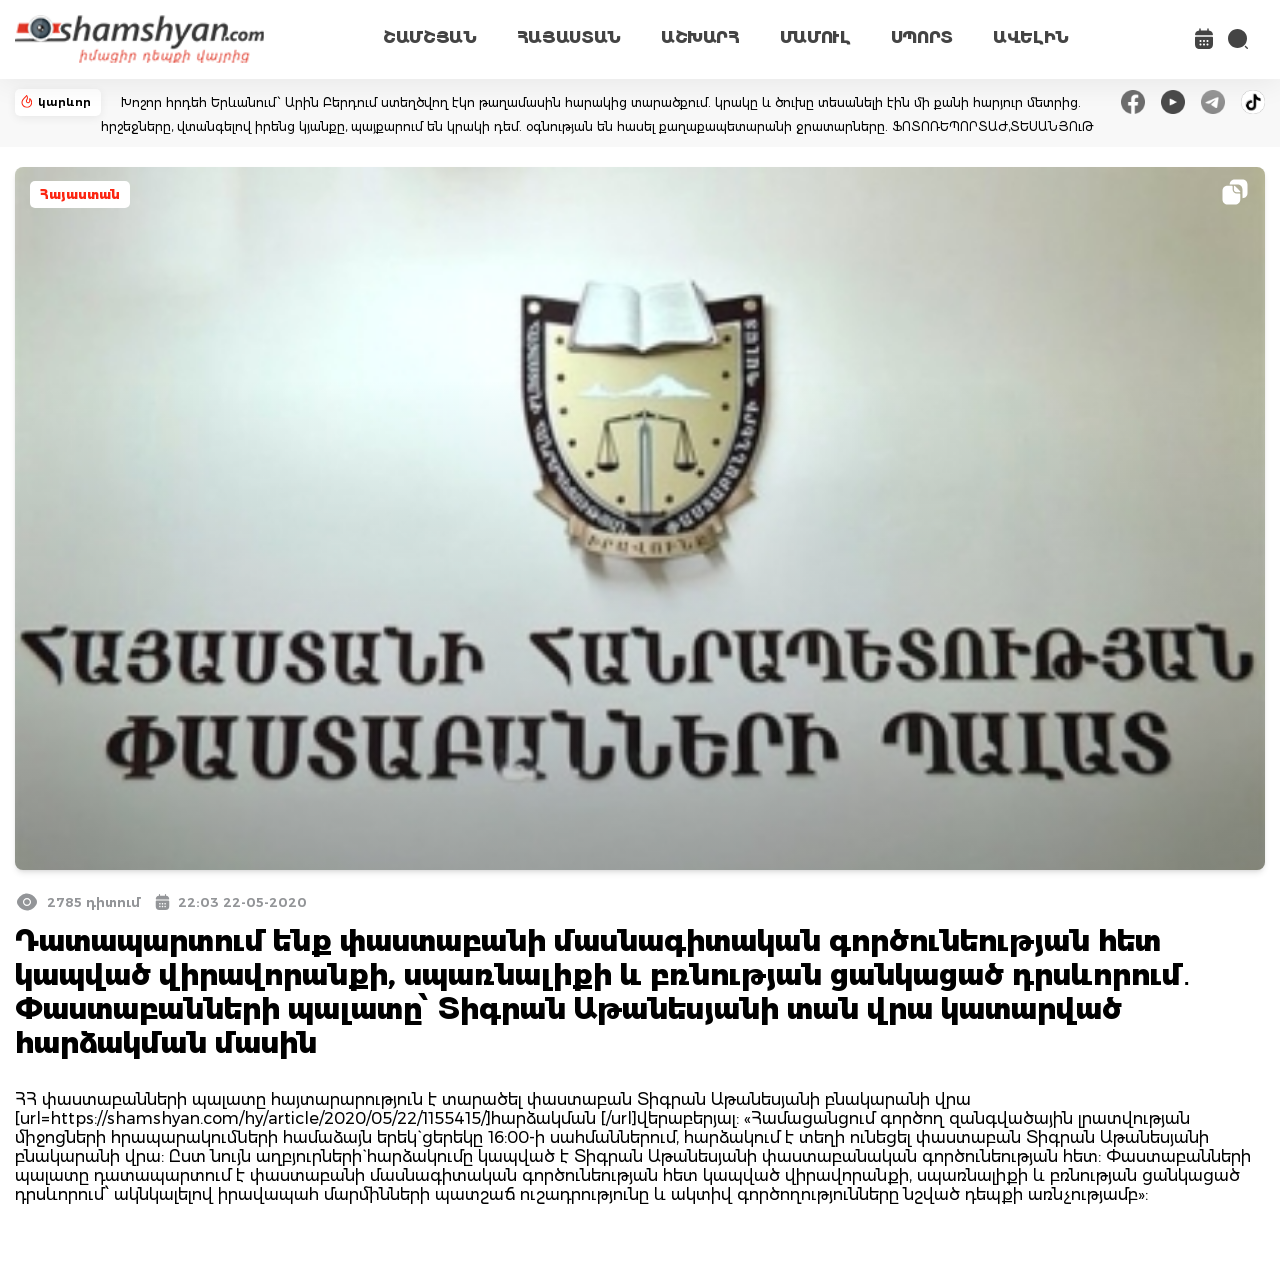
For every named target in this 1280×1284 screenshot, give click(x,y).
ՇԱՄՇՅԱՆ (430, 37)
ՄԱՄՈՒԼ (815, 37)
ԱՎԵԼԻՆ (1031, 37)
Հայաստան (80, 194)
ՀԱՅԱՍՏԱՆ (569, 37)
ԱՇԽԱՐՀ (700, 37)
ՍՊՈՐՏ (922, 37)
